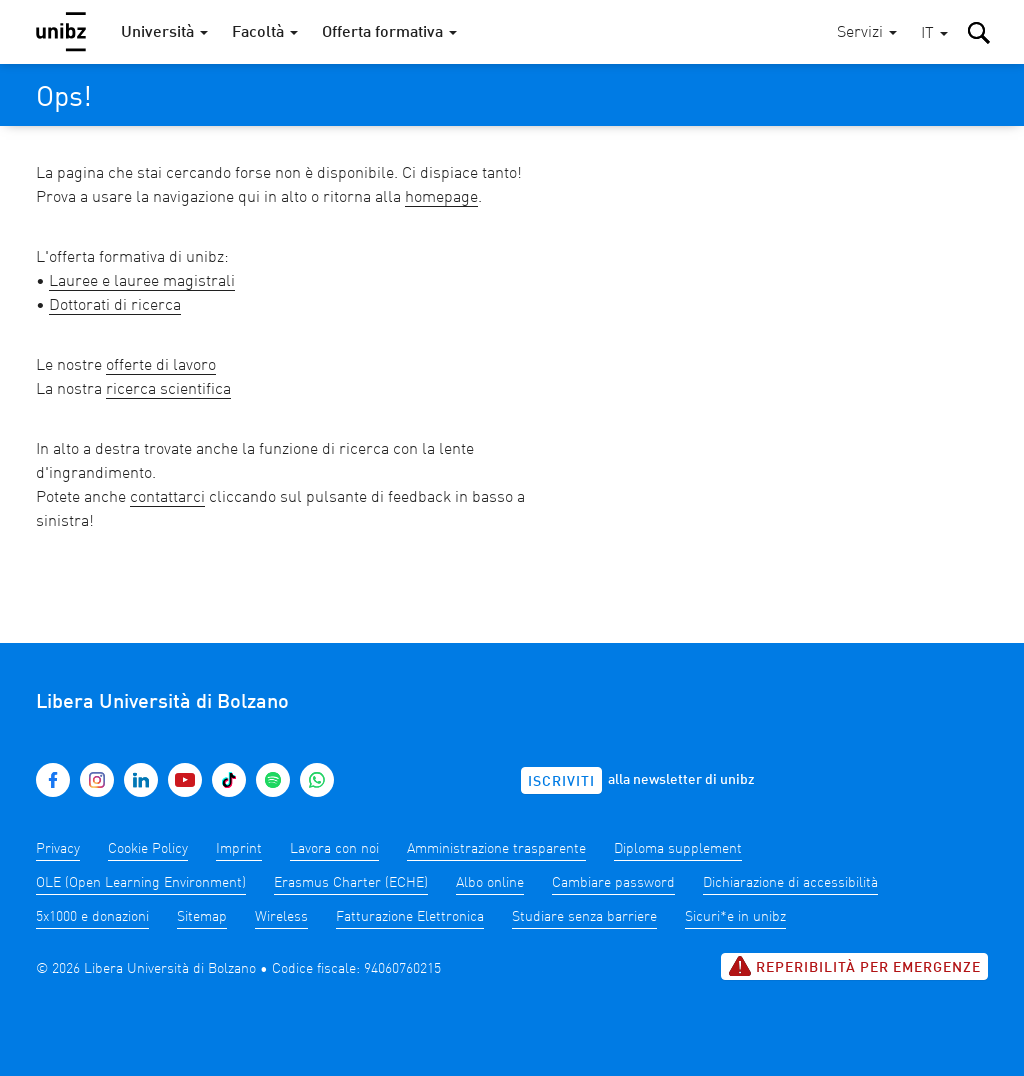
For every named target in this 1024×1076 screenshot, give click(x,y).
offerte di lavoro (161, 366)
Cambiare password (613, 883)
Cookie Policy (148, 849)
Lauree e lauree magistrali (142, 282)
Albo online (490, 883)
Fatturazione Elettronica (410, 917)
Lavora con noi (334, 849)
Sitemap (202, 917)
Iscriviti (561, 782)
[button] (934, 34)
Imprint (239, 849)
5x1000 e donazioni (92, 917)
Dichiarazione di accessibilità (790, 883)
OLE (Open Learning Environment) (141, 883)
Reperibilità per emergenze (854, 966)
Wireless (281, 917)
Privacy (58, 849)
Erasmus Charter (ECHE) (351, 883)
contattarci (167, 498)
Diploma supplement (678, 849)
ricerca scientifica (168, 390)
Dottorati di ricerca (115, 306)
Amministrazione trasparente (496, 849)
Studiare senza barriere (584, 917)
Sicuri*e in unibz (735, 917)
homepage (441, 198)
